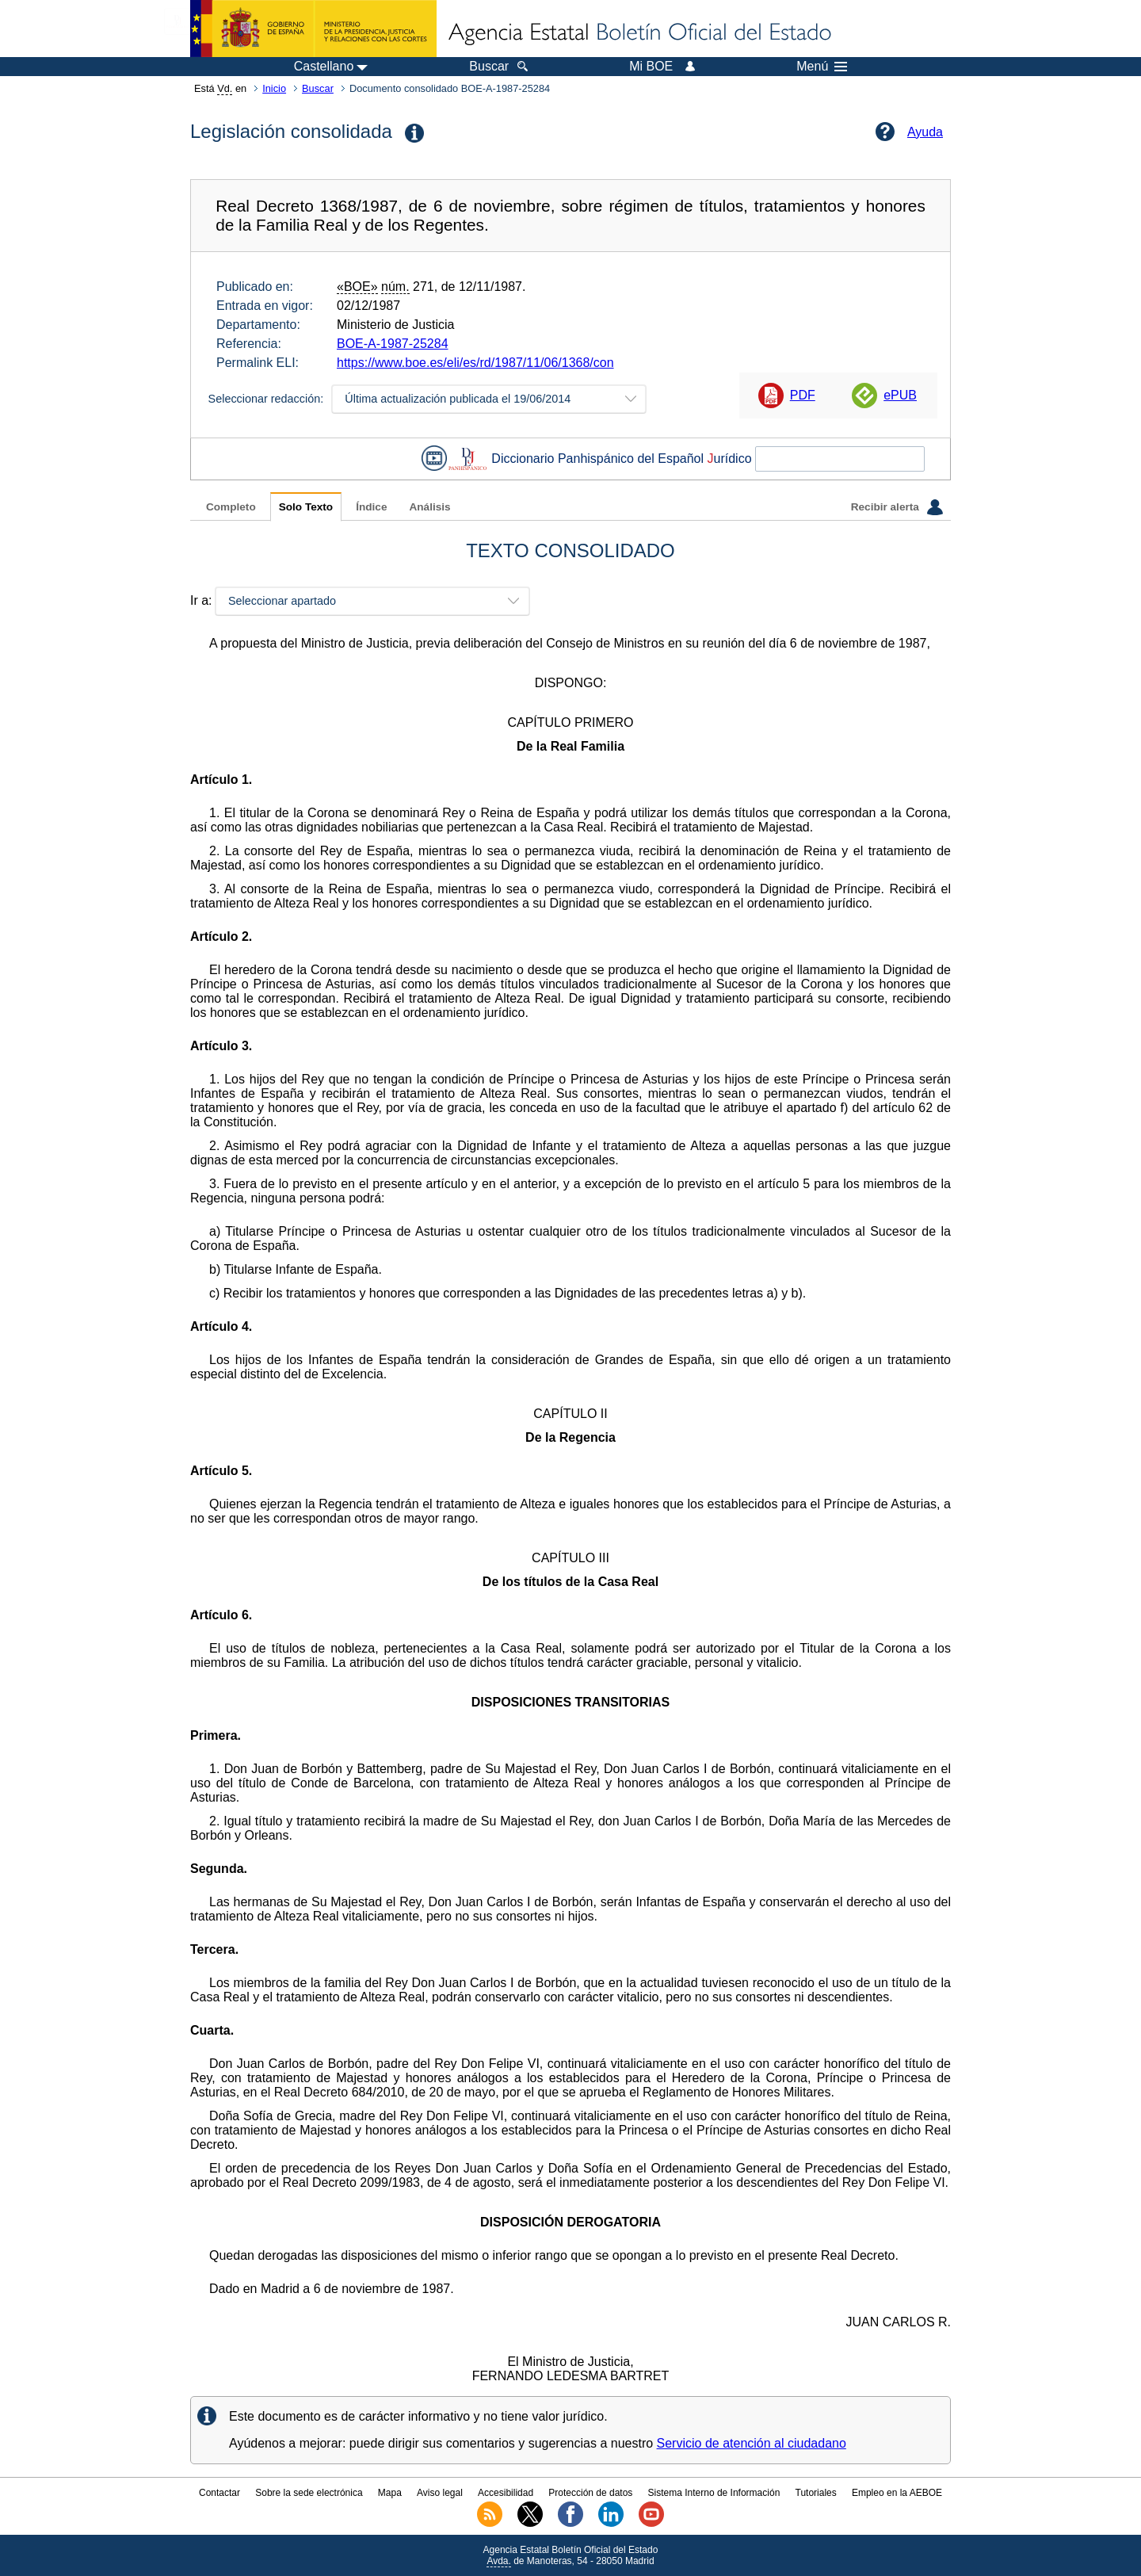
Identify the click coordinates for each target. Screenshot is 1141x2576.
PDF (802, 395)
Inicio (274, 88)
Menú (821, 66)
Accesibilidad (505, 2492)
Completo (231, 507)
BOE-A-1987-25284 (392, 343)
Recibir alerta (897, 507)
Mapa (390, 2492)
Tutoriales (816, 2492)
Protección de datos (590, 2492)
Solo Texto (306, 507)
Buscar (318, 88)
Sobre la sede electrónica (308, 2492)
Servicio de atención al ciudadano (751, 2443)
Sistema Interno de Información (714, 2492)
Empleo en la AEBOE (897, 2492)
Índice (371, 507)
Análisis (429, 507)
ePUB (900, 395)
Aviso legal (440, 2492)
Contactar (219, 2492)
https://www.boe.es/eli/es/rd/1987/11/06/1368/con (475, 362)
